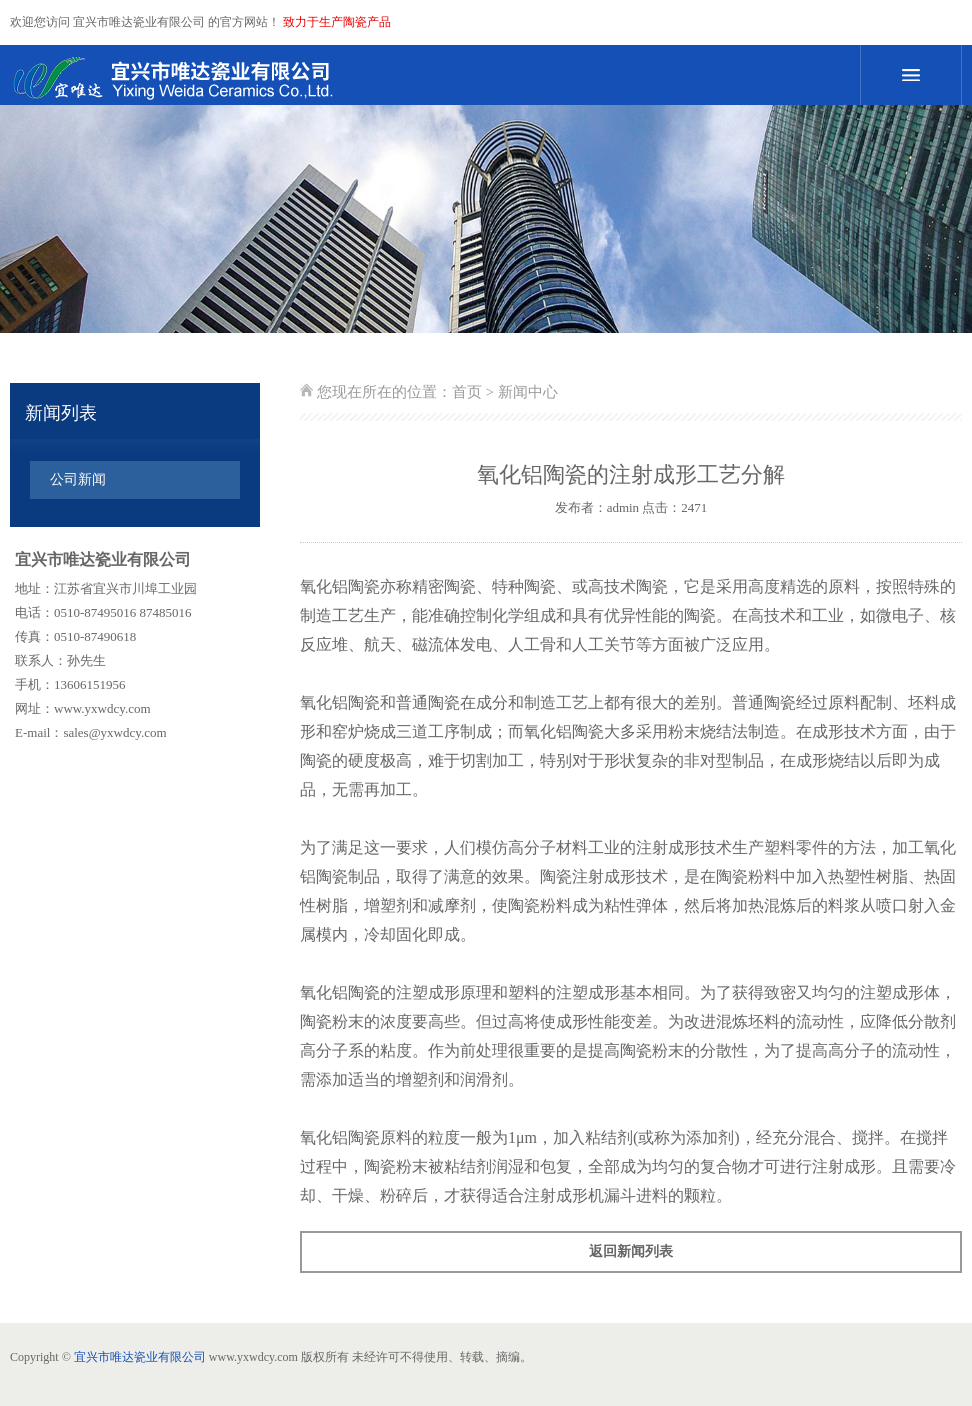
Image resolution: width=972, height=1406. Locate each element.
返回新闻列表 (631, 1251)
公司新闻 (78, 479)
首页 (467, 392)
